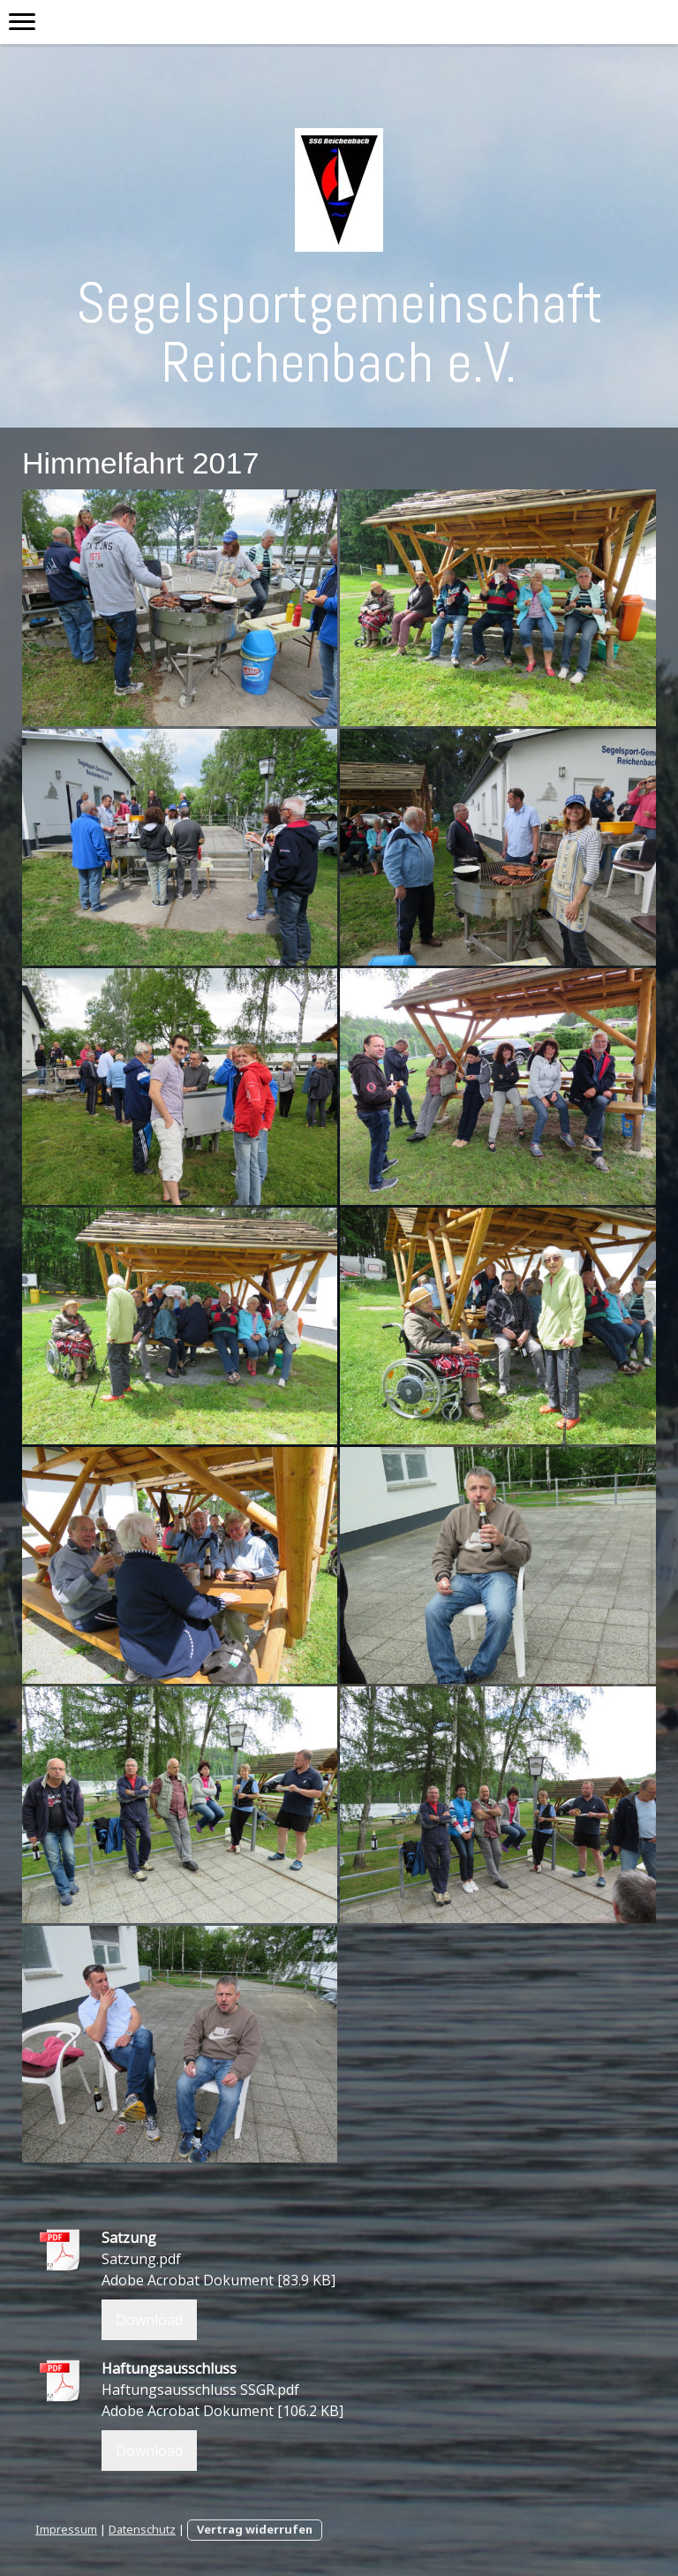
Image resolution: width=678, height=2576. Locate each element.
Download (149, 2320)
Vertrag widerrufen (255, 2529)
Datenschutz (142, 2529)
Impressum (66, 2529)
